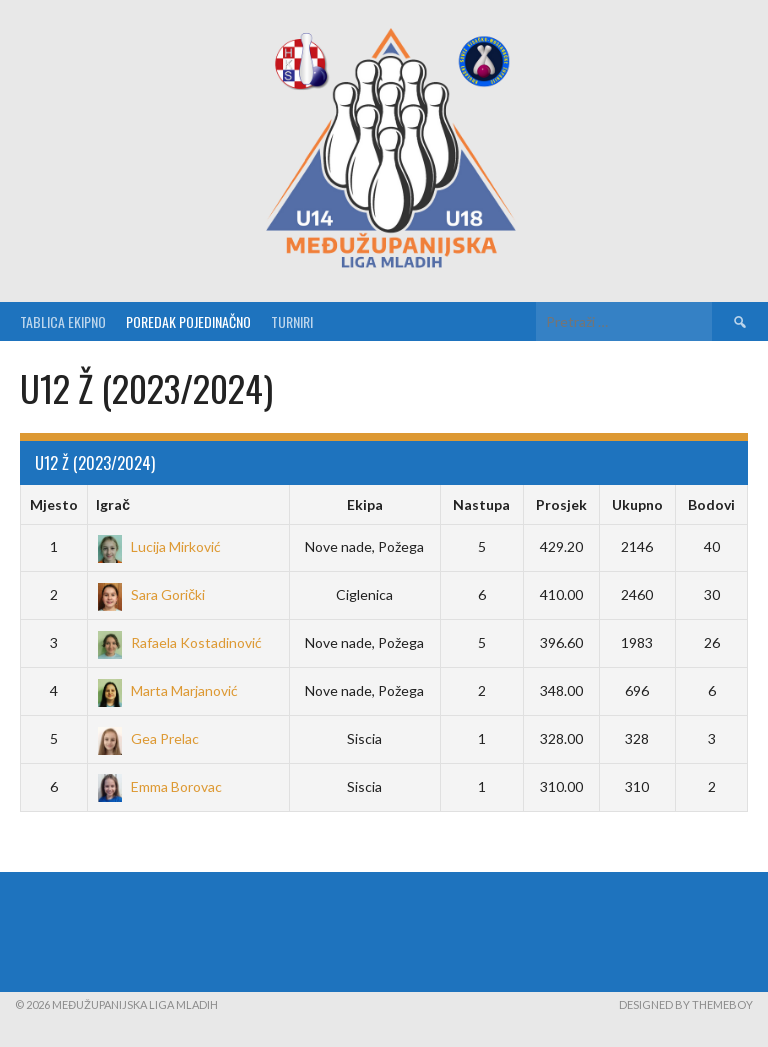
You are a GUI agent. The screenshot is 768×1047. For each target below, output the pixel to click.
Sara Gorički (150, 594)
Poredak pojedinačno (188, 321)
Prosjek (561, 504)
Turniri (292, 321)
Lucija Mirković (158, 546)
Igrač (113, 504)
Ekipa (365, 504)
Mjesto (54, 504)
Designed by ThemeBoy (686, 1004)
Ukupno (637, 504)
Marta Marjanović (167, 690)
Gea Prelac (147, 738)
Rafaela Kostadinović (179, 642)
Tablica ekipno (63, 321)
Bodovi (711, 504)
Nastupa (481, 504)
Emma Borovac (159, 786)
